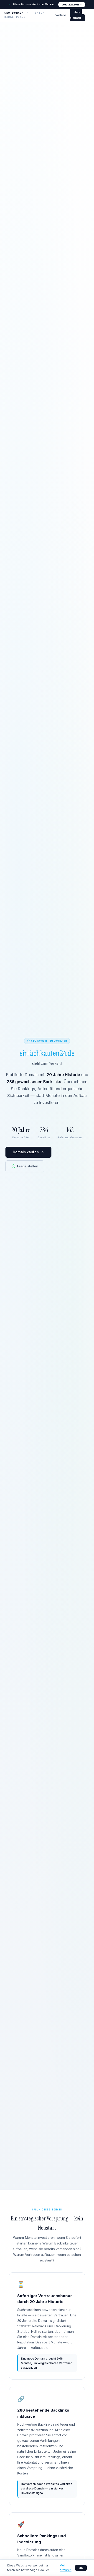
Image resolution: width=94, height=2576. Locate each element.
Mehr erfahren (65, 2568)
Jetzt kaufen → (71, 4)
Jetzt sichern (76, 15)
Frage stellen (25, 1166)
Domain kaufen (28, 1152)
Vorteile (60, 15)
